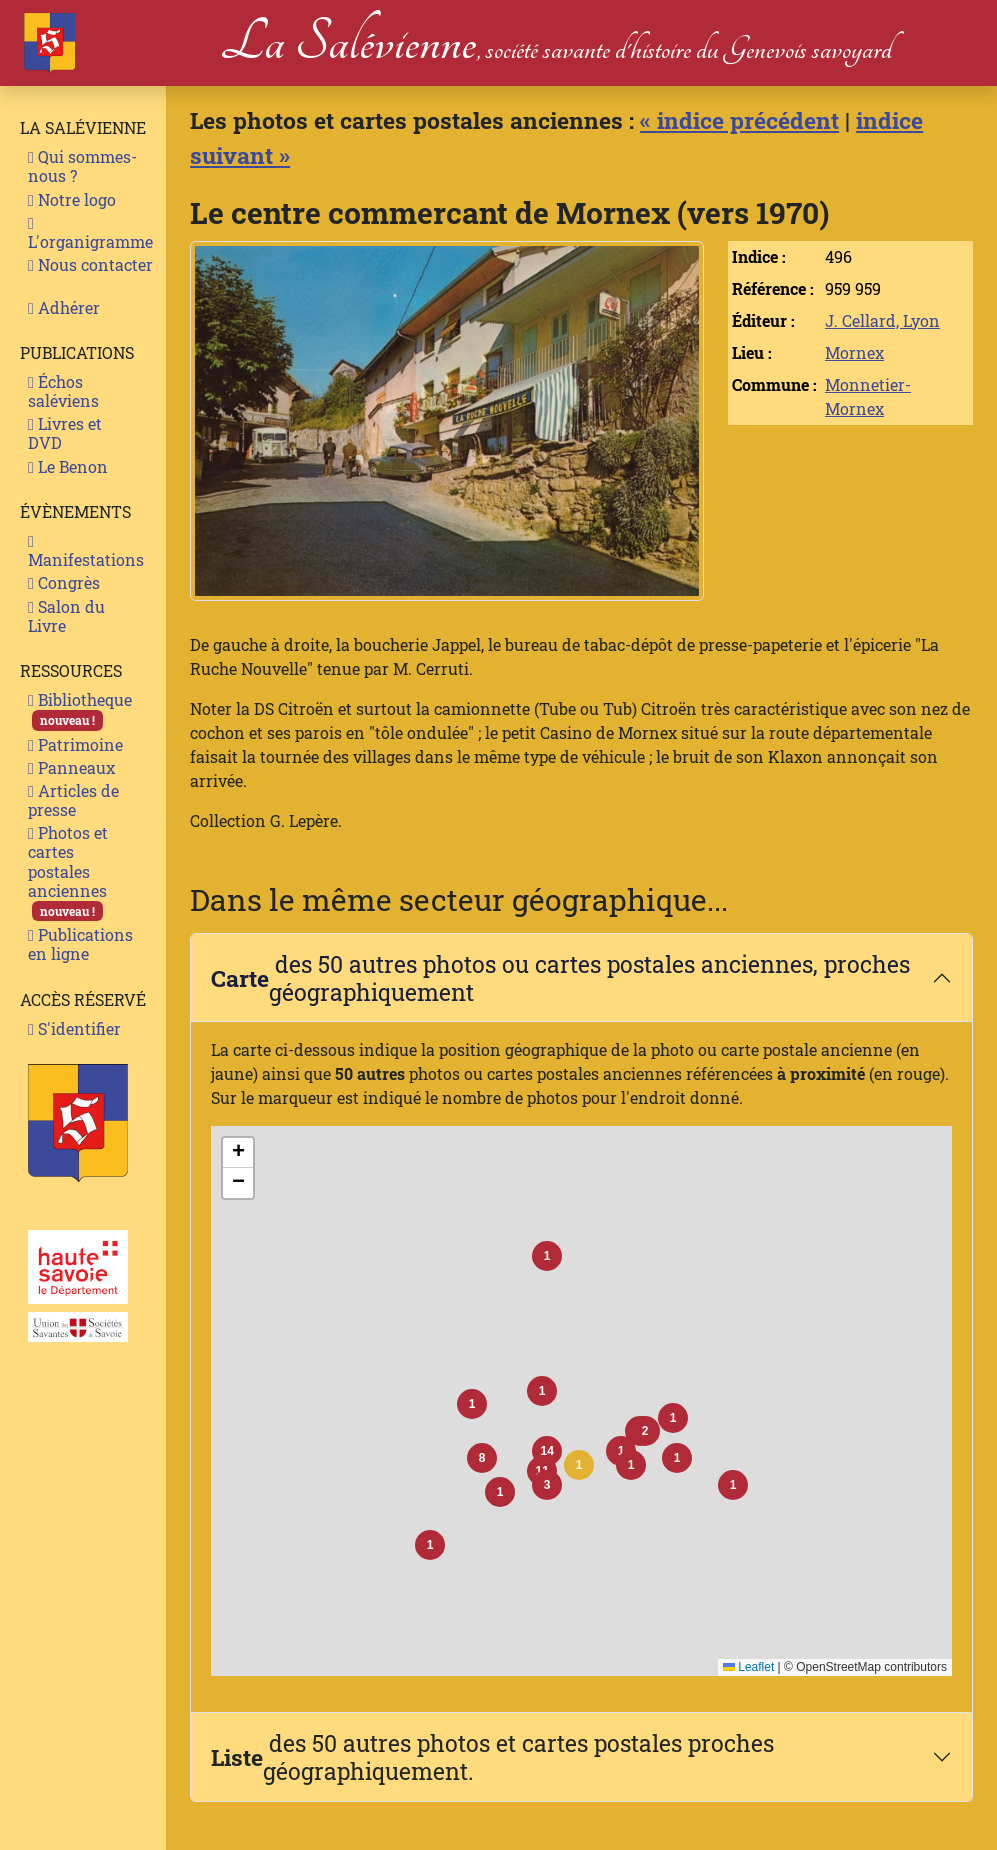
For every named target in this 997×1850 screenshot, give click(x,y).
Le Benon (68, 466)
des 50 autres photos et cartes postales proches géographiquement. (492, 1756)
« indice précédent (739, 119)
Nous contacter (90, 264)
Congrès (64, 582)
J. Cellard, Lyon (882, 320)
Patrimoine (75, 744)
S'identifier (74, 1028)
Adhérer (64, 307)
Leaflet (748, 1667)
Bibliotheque (80, 709)
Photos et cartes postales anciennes (68, 871)
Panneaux (71, 767)
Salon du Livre (66, 616)
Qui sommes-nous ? (82, 166)
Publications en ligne (80, 944)
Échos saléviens (63, 391)
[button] (579, 1465)
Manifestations (86, 552)
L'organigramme (90, 234)
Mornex (854, 352)
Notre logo (72, 199)
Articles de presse (73, 800)
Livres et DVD (65, 433)
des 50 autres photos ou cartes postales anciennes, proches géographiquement (560, 977)
